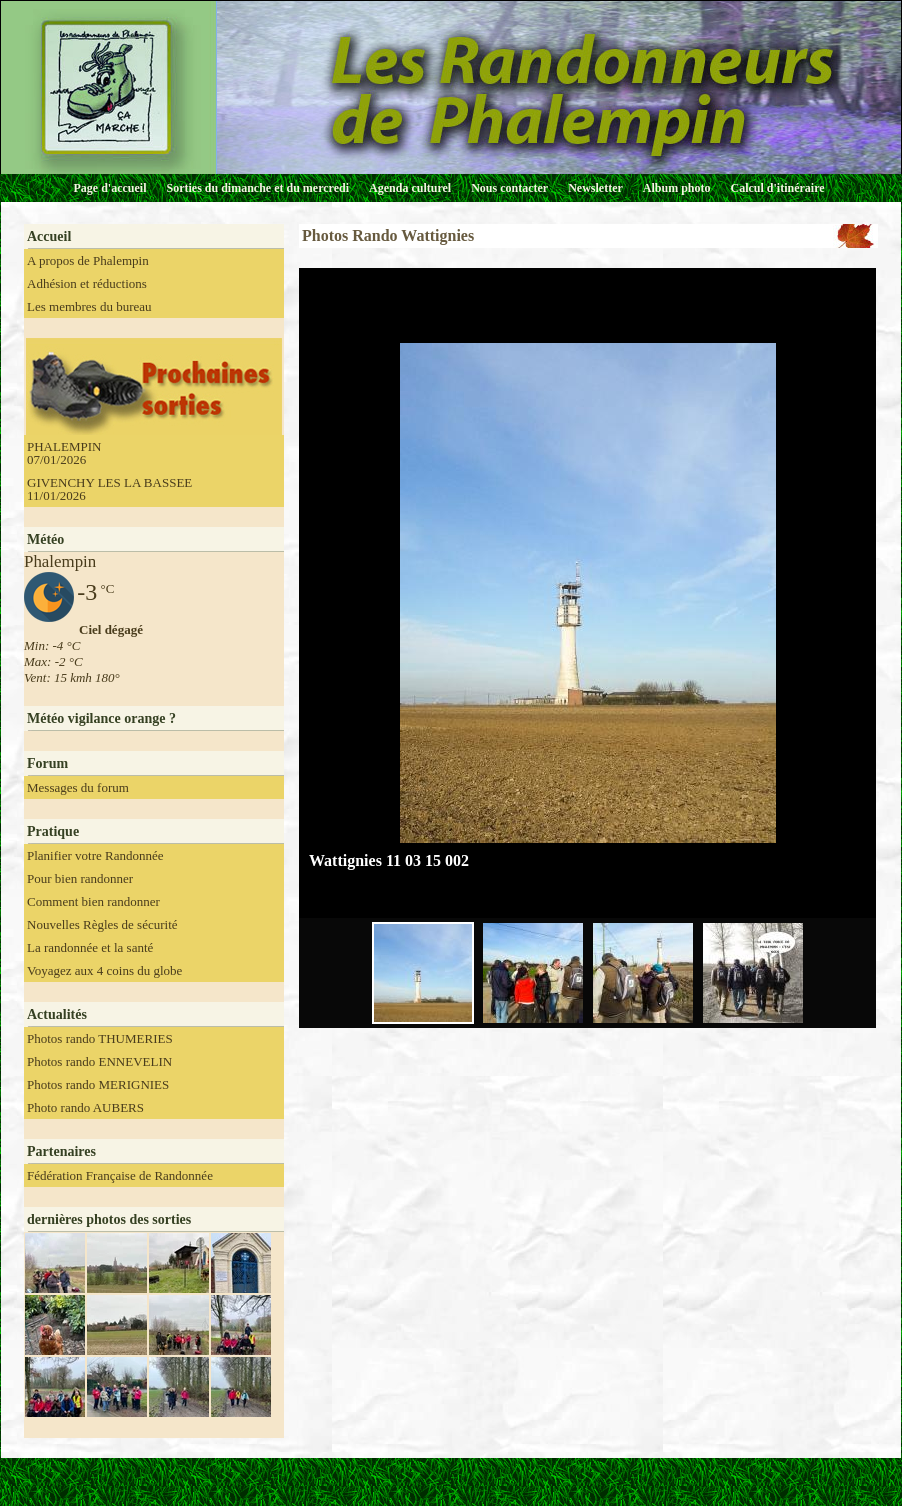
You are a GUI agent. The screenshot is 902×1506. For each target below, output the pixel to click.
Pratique (53, 831)
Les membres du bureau (89, 306)
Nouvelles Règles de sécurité (102, 924)
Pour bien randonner (80, 878)
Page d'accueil (110, 188)
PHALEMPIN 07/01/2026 (64, 453)
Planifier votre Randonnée (95, 855)
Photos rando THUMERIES (100, 1038)
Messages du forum (78, 787)
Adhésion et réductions (87, 283)
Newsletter (595, 188)
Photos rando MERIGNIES (98, 1084)
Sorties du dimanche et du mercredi (257, 188)
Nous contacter (509, 188)
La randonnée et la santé (90, 947)
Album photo (677, 188)
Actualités (57, 1014)
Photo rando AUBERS (85, 1107)
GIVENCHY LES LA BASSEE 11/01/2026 (109, 489)
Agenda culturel (410, 188)
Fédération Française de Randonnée (120, 1175)
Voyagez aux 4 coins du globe (104, 970)
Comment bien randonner (93, 901)
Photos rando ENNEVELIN (99, 1061)
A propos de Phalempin (88, 260)
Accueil (49, 236)
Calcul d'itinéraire (777, 188)
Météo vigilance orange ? (101, 718)
